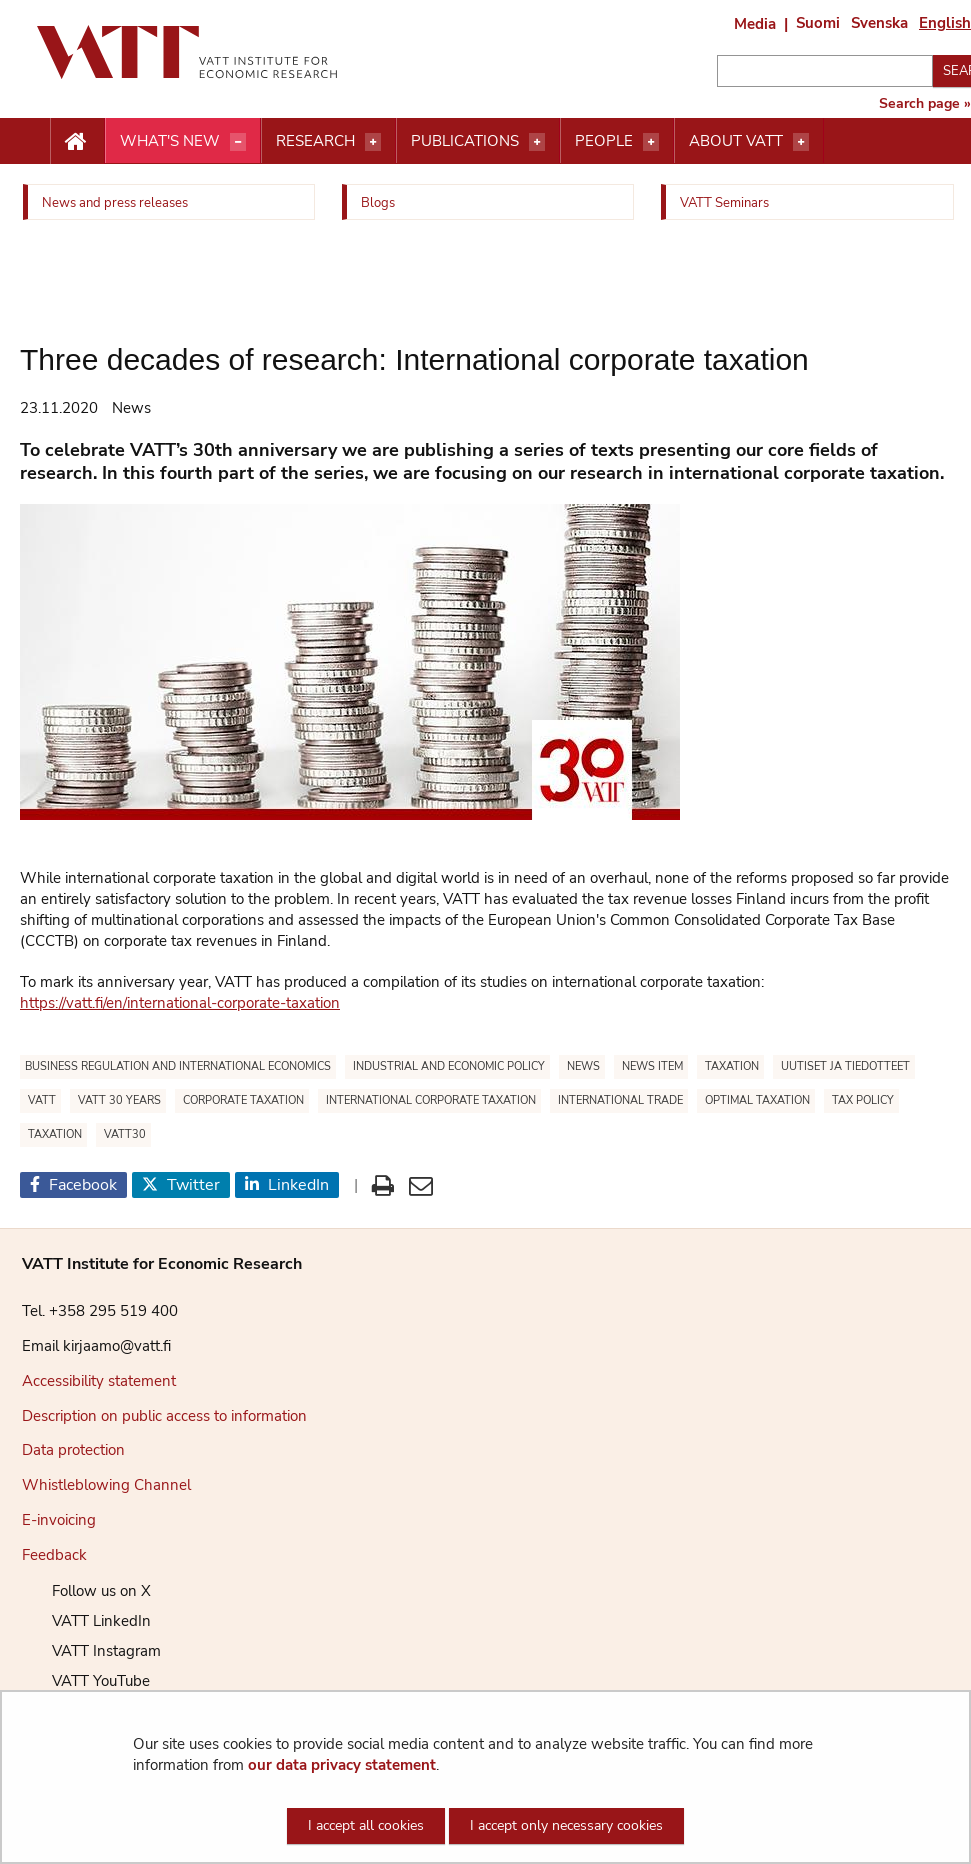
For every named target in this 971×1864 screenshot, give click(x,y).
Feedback (54, 1555)
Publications (465, 141)
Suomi (818, 23)
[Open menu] (238, 142)
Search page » (925, 104)
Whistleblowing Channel (106, 1485)
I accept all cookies (366, 1825)
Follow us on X (86, 1591)
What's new (170, 141)
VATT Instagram (91, 1651)
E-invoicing (59, 1520)
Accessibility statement (99, 1381)
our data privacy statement (342, 1765)
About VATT (736, 141)
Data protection (73, 1450)
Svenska (879, 23)
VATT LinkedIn (86, 1621)
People (604, 141)
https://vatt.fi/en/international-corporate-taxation (180, 1003)
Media (755, 24)
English (945, 23)
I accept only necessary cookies (566, 1825)
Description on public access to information (164, 1416)
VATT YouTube (86, 1681)
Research (315, 141)
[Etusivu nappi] (77, 142)
